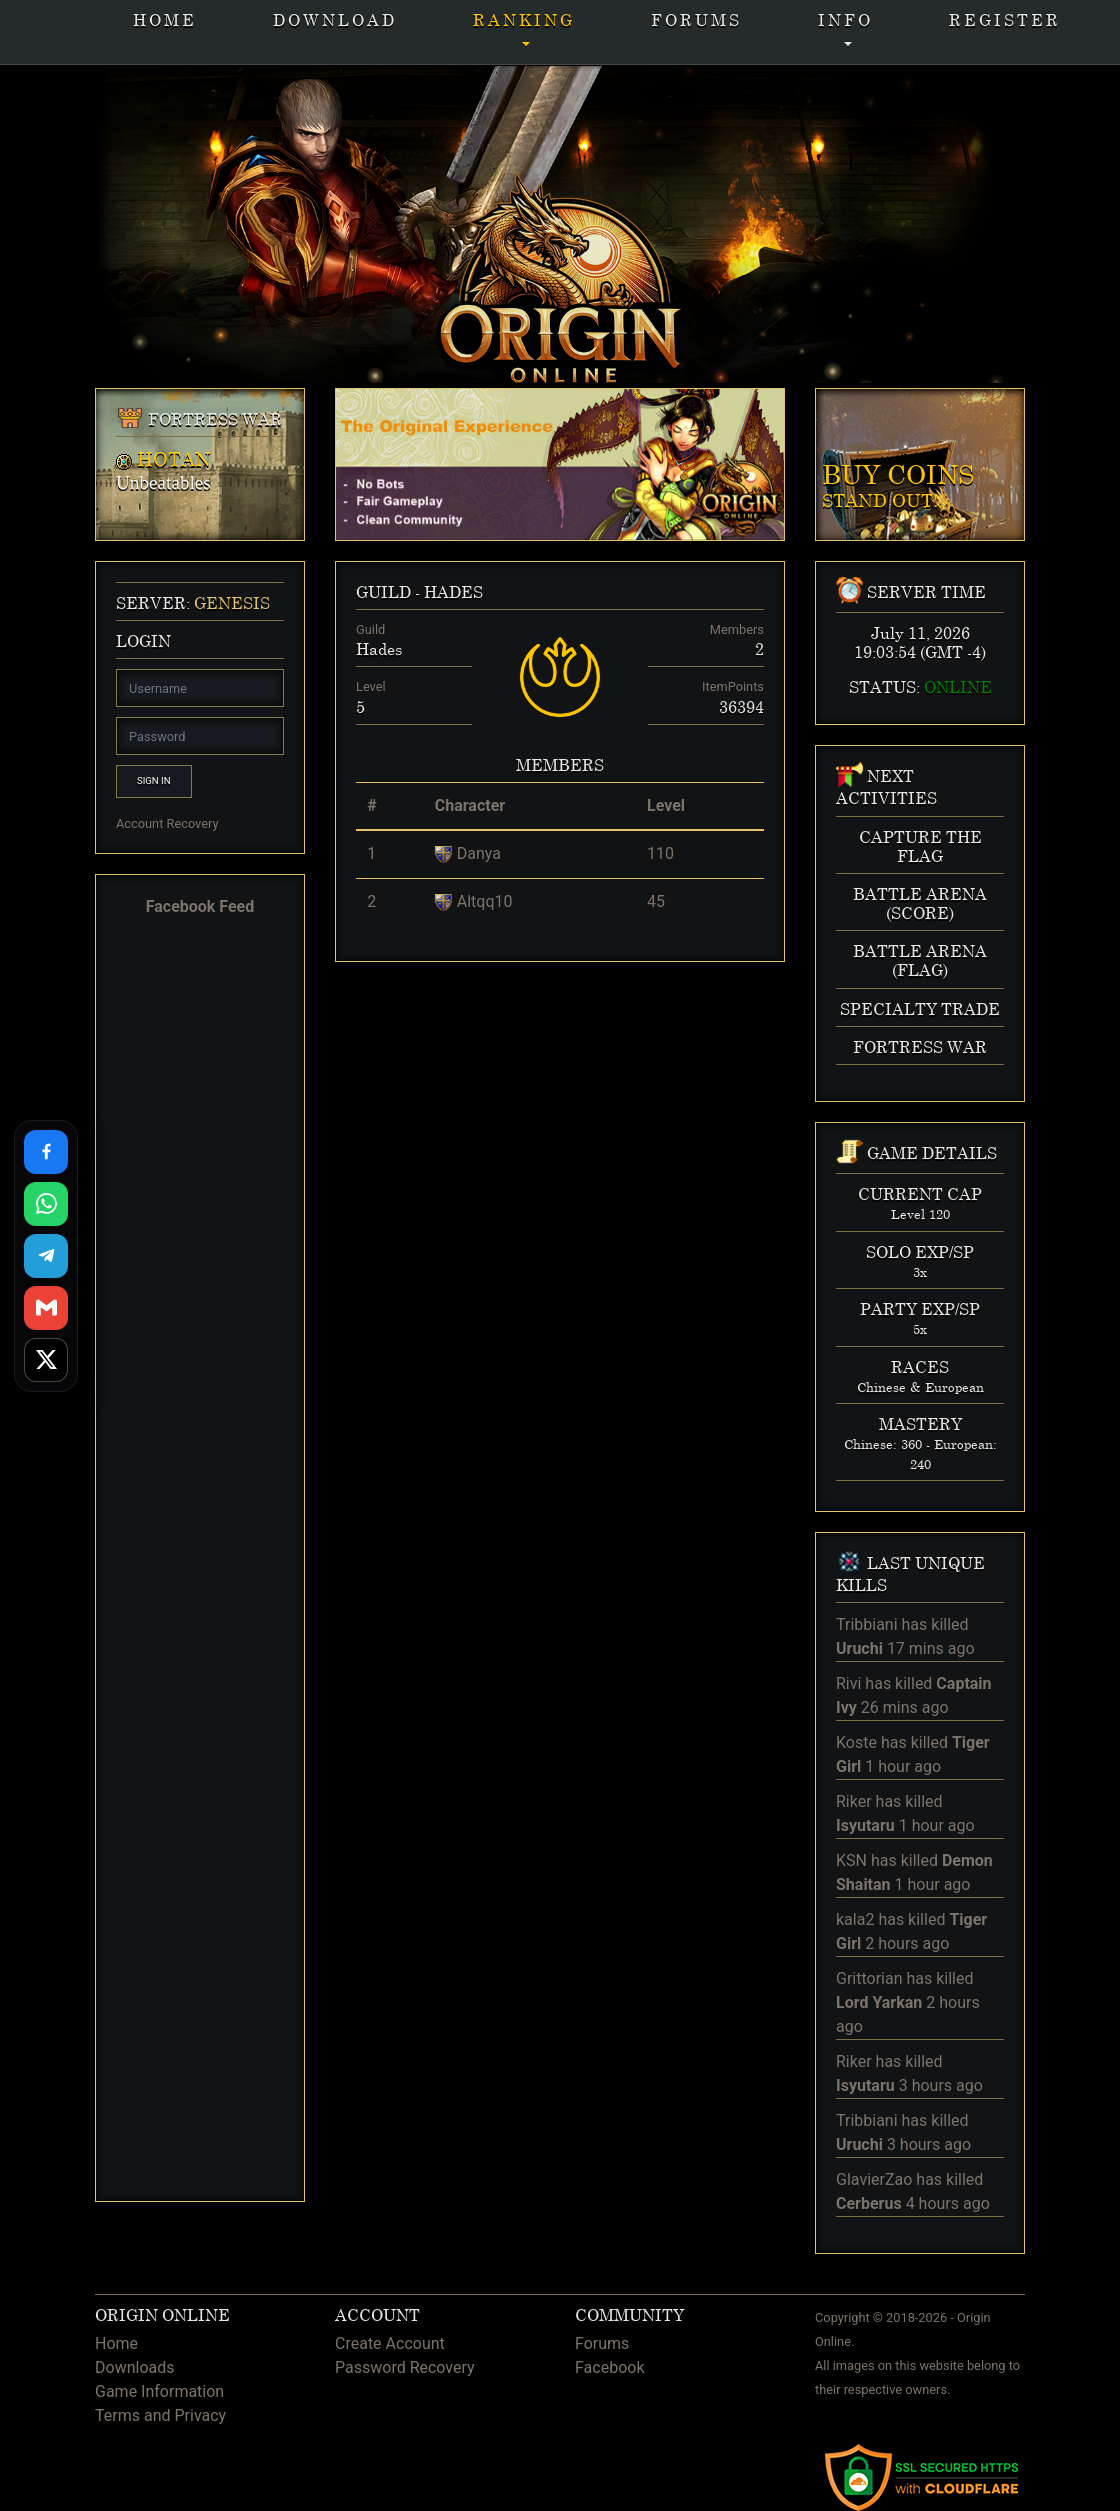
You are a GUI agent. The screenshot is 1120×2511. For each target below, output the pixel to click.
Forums (696, 19)
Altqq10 (485, 901)
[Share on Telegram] (46, 1256)
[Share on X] (46, 1360)
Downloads (134, 2367)
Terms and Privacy (160, 2415)
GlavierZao (874, 2179)
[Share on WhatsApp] (46, 1204)
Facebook (609, 2367)
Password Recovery (405, 2367)
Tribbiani (867, 1624)
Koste (856, 1742)
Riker (854, 1801)
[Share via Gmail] (46, 1308)
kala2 (855, 1919)
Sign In (154, 780)
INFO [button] (845, 19)
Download (335, 19)
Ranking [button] (524, 19)
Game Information (159, 2391)
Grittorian (869, 1978)
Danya (479, 853)
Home (165, 19)
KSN (851, 1860)
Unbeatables (163, 482)
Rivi (848, 1683)
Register (1005, 19)
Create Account (390, 2343)
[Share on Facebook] (46, 1152)
